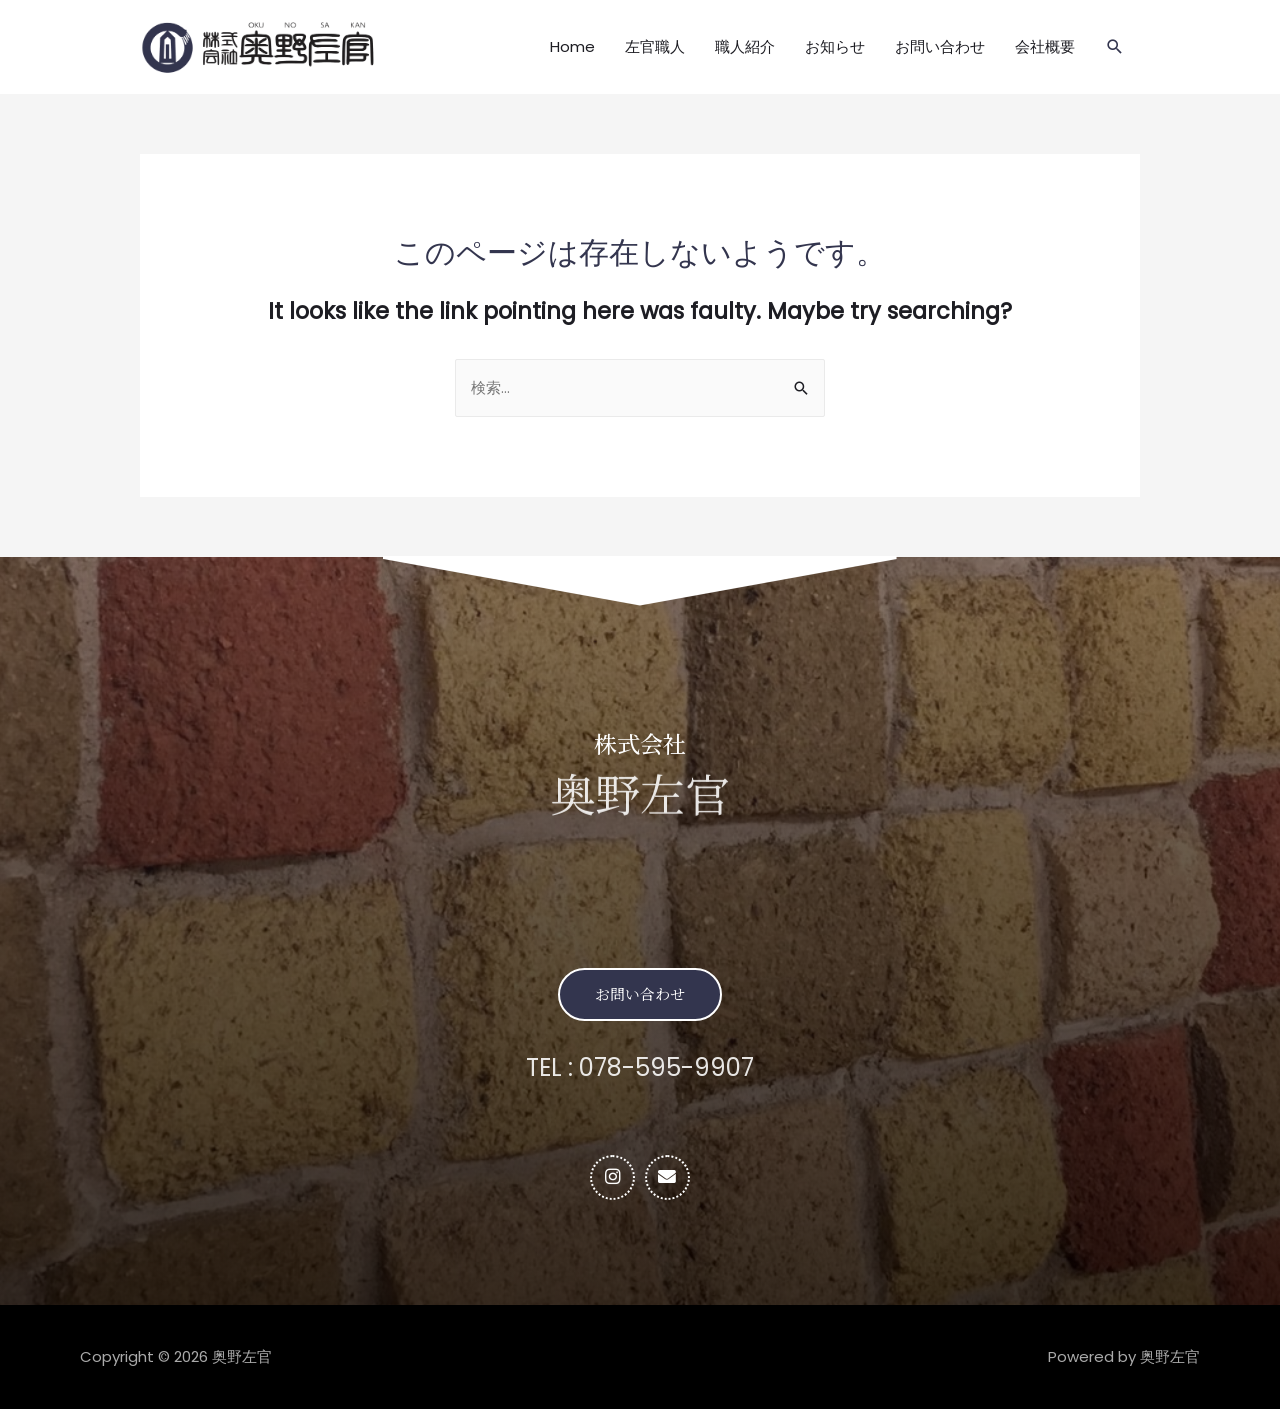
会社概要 (1045, 46)
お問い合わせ (940, 46)
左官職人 (655, 46)
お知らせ (835, 46)
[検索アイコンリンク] (1115, 47)
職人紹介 (745, 46)
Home (572, 46)
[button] (640, 994)
